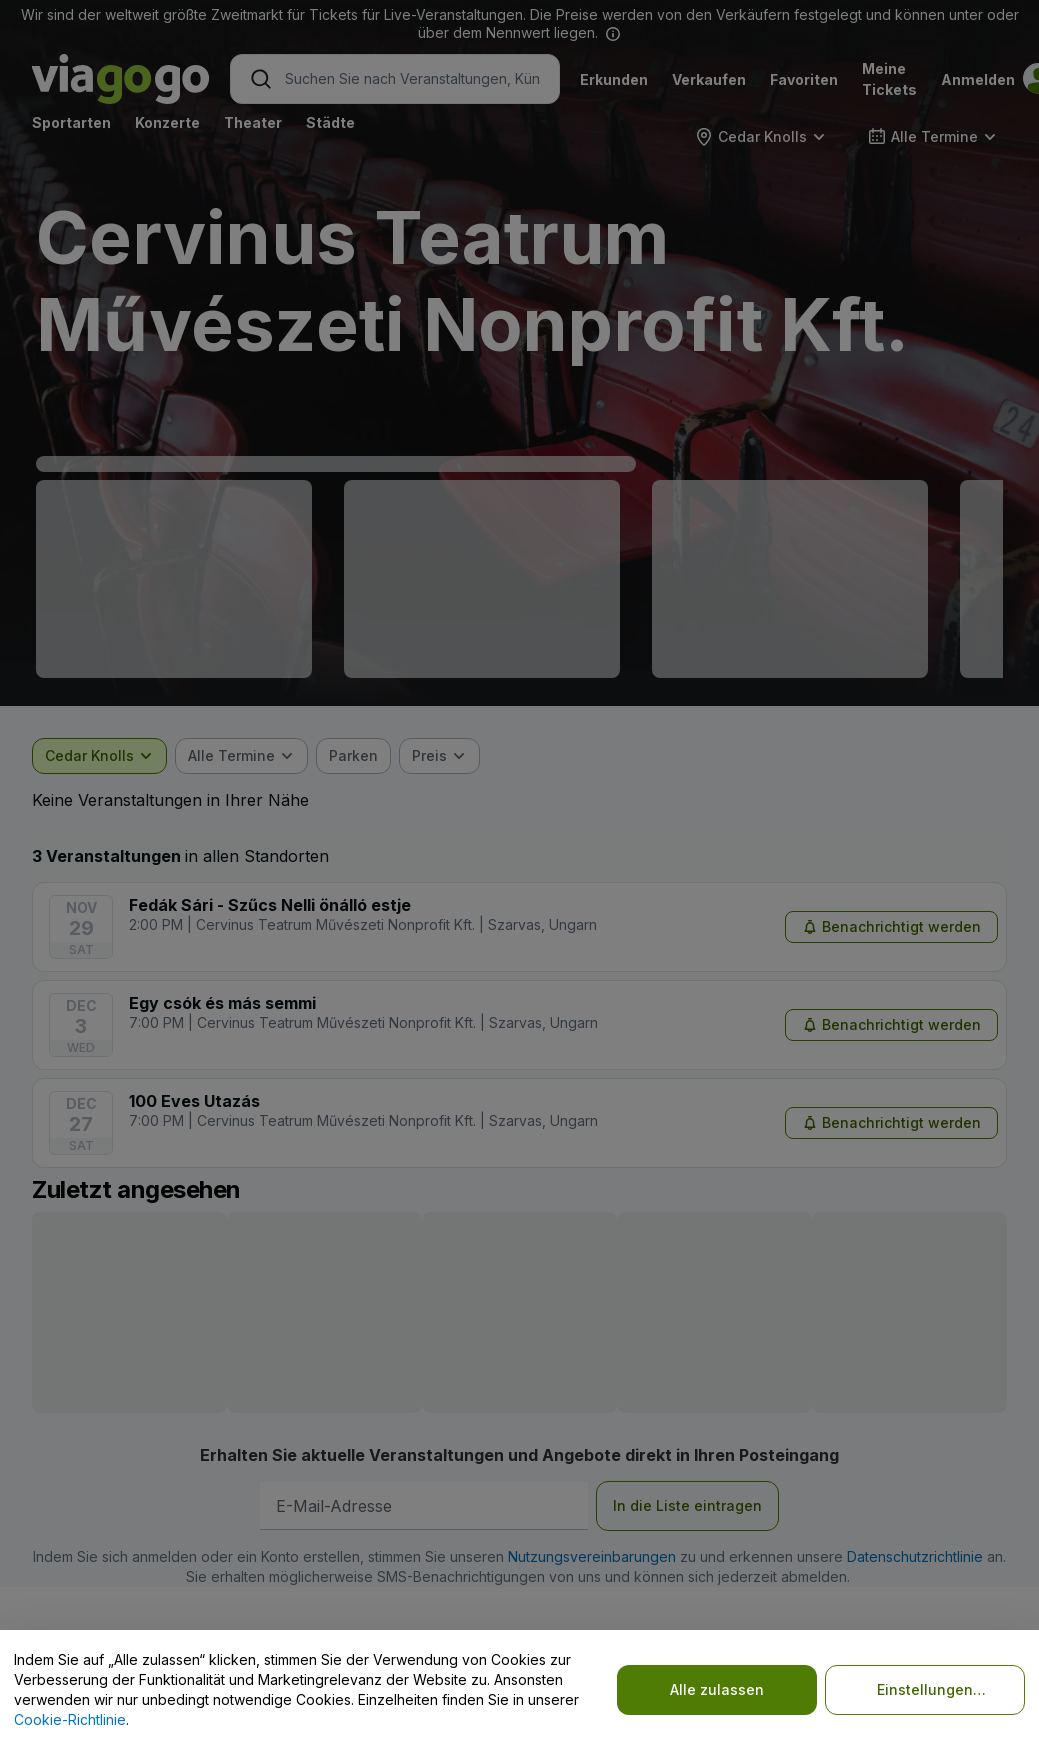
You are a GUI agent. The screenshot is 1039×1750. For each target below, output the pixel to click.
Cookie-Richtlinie (70, 1719)
